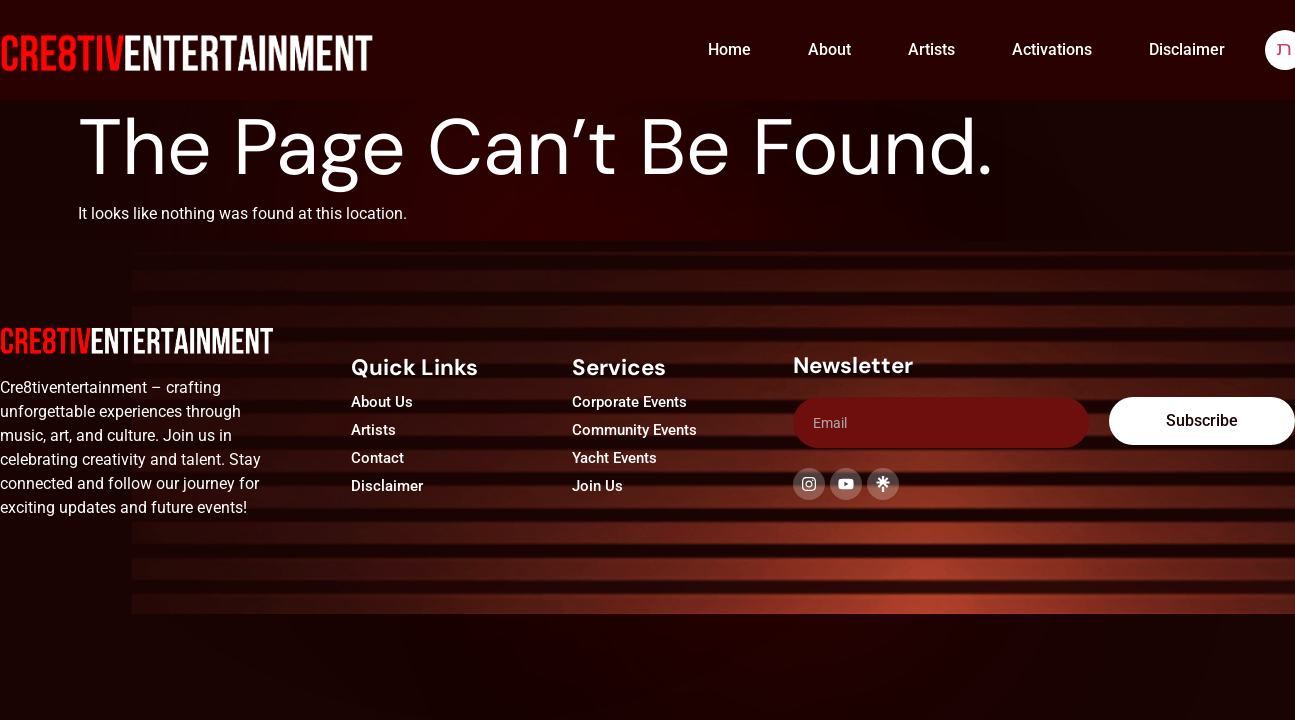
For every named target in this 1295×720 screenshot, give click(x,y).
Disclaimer (1187, 49)
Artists (931, 49)
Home (729, 49)
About (829, 49)
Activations (1052, 49)
